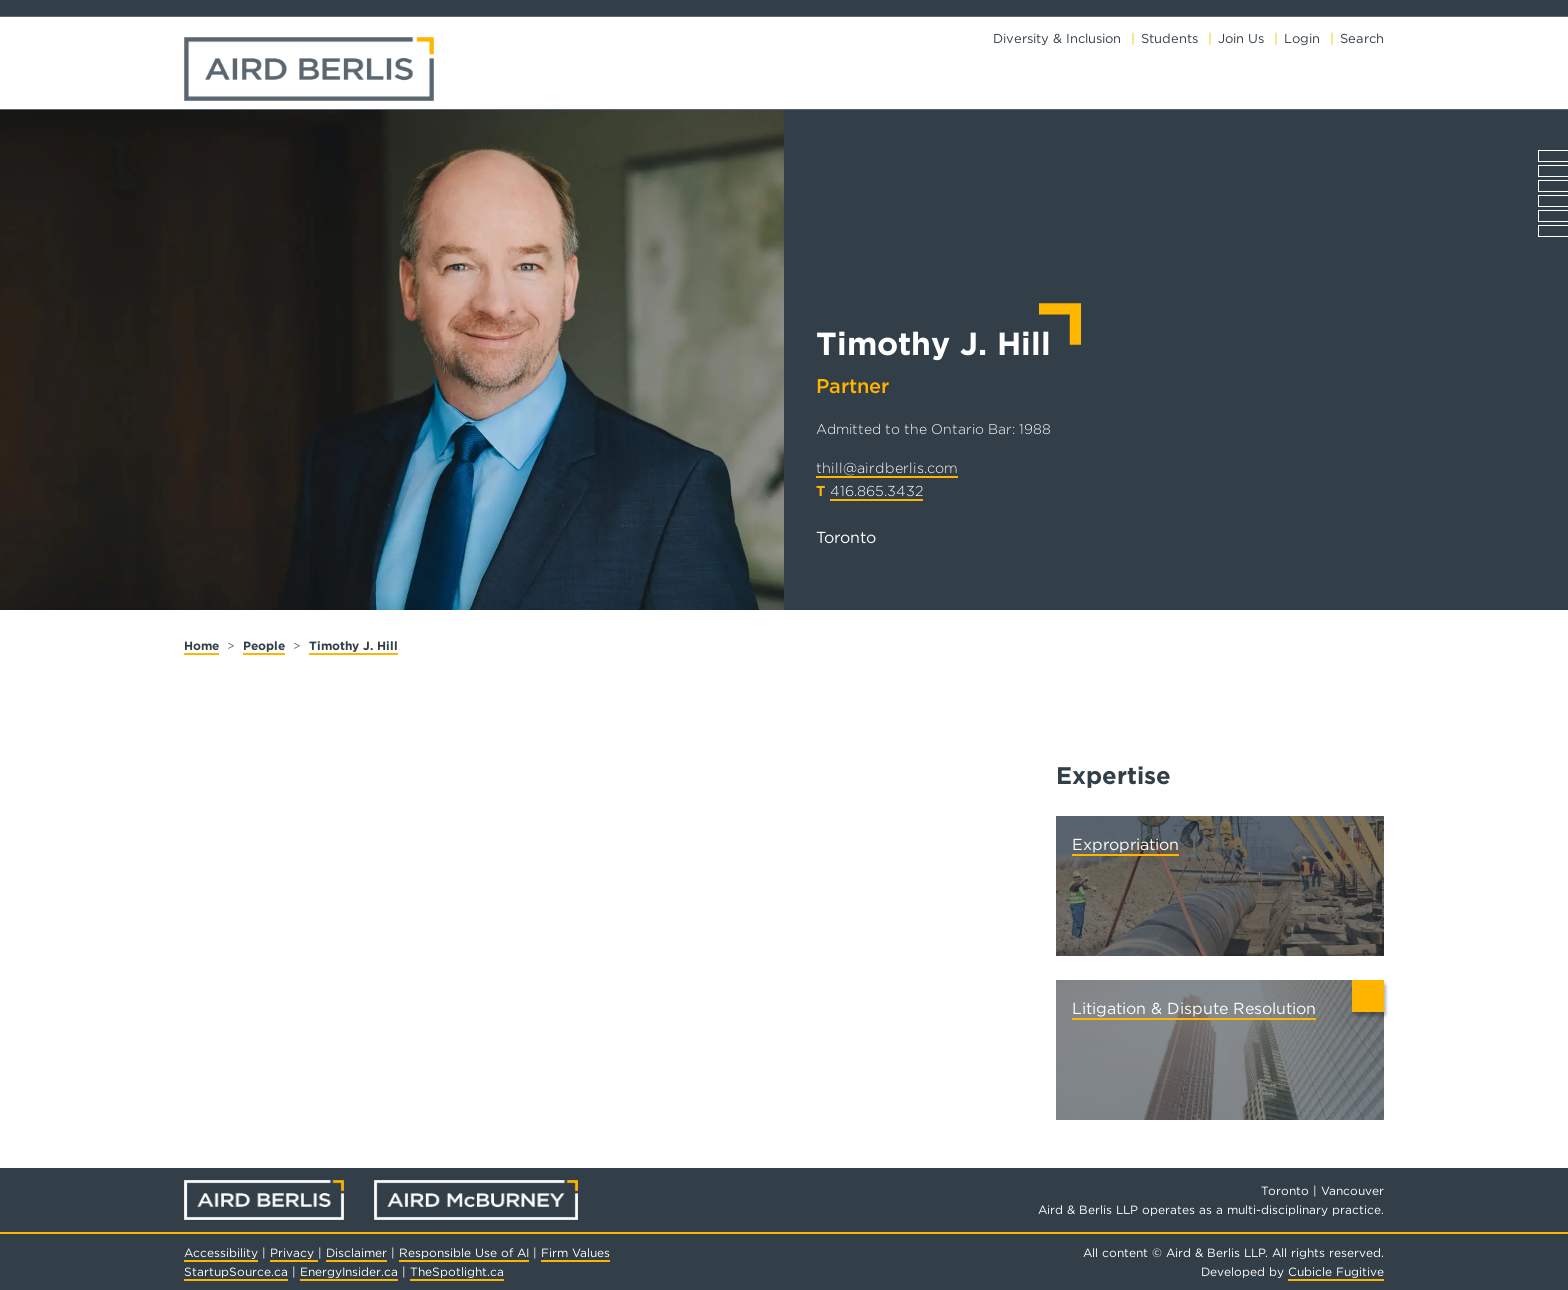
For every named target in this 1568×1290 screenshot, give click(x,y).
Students (1169, 38)
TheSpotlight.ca (457, 1271)
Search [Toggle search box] (1362, 38)
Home (201, 645)
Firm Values (575, 1252)
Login (1302, 38)
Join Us (1241, 38)
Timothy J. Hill (353, 645)
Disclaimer (356, 1252)
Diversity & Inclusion (1057, 38)
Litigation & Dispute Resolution (1194, 1008)
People (264, 645)
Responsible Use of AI (464, 1252)
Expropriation (1125, 844)
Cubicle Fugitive (1336, 1271)
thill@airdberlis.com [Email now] (887, 467)
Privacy (294, 1252)
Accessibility (221, 1252)
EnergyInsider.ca (349, 1271)
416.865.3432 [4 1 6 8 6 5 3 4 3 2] (876, 490)
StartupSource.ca (236, 1271)
